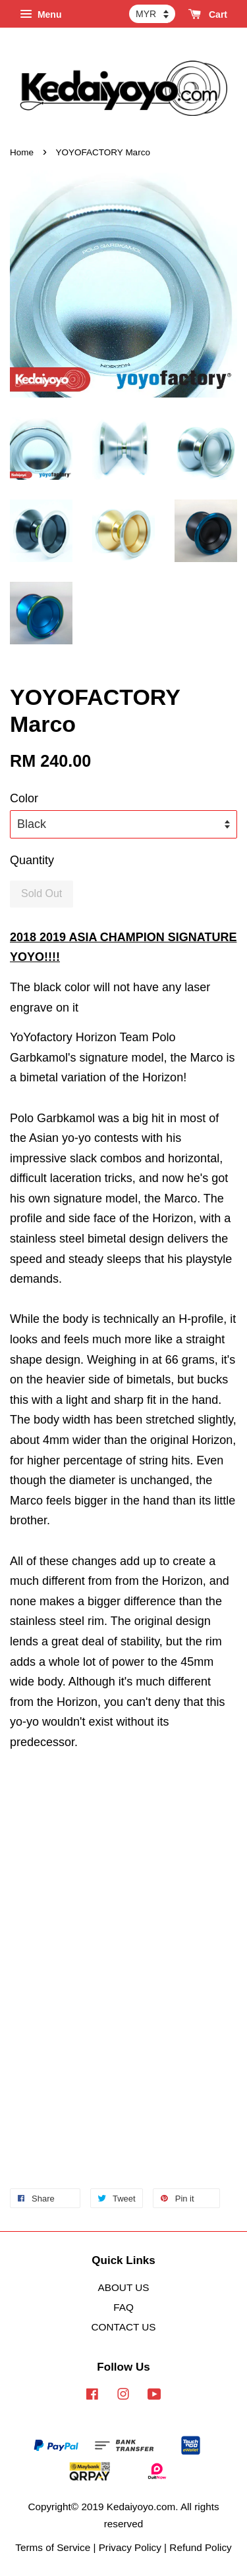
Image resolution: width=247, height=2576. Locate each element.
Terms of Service (52, 2547)
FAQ (123, 2307)
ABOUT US (124, 2287)
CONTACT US (123, 2326)
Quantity (32, 860)
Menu (40, 14)
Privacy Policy (130, 2547)
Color (24, 798)
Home (22, 152)
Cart (207, 14)
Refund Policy (200, 2547)
